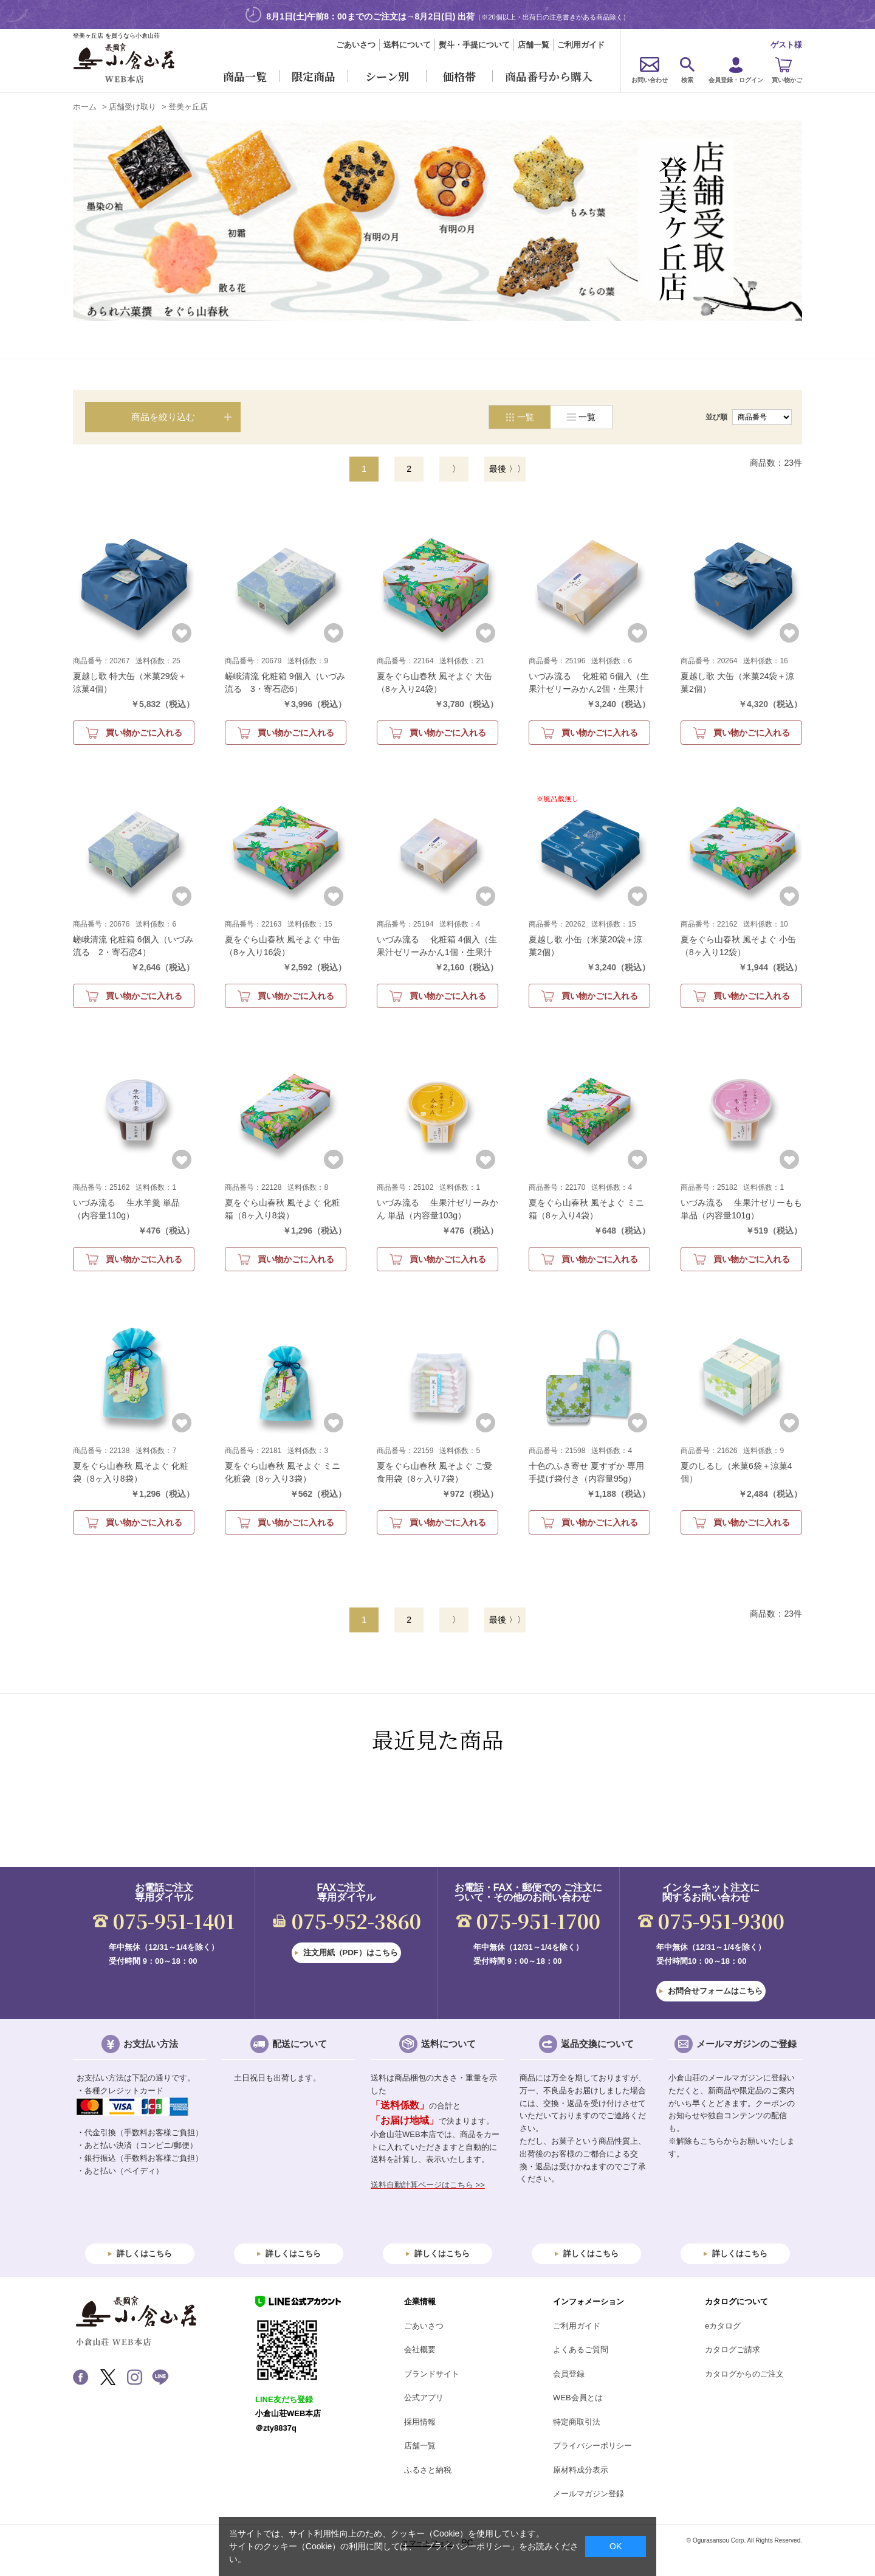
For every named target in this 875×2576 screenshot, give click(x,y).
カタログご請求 (732, 2349)
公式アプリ (424, 2397)
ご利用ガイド (581, 44)
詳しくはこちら (144, 2253)
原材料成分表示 (580, 2469)
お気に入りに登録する (181, 633)
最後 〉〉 (507, 469)
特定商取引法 (576, 2421)
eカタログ (723, 2325)
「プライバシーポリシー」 (468, 2546)
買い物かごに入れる (144, 732)
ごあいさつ (356, 44)
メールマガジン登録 (588, 2493)
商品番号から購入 (548, 76)
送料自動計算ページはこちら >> (428, 2184)
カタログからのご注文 (744, 2373)
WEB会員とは (578, 2397)
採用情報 (420, 2421)
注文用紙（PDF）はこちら (350, 1952)
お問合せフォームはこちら (715, 1990)
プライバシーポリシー (592, 2445)
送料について (407, 44)
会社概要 (420, 2349)
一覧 (586, 417)
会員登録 (569, 2373)
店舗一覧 (533, 44)
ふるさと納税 (427, 2469)
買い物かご (787, 80)
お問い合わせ (649, 80)
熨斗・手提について (474, 44)
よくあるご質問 (580, 2349)
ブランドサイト (431, 2373)
